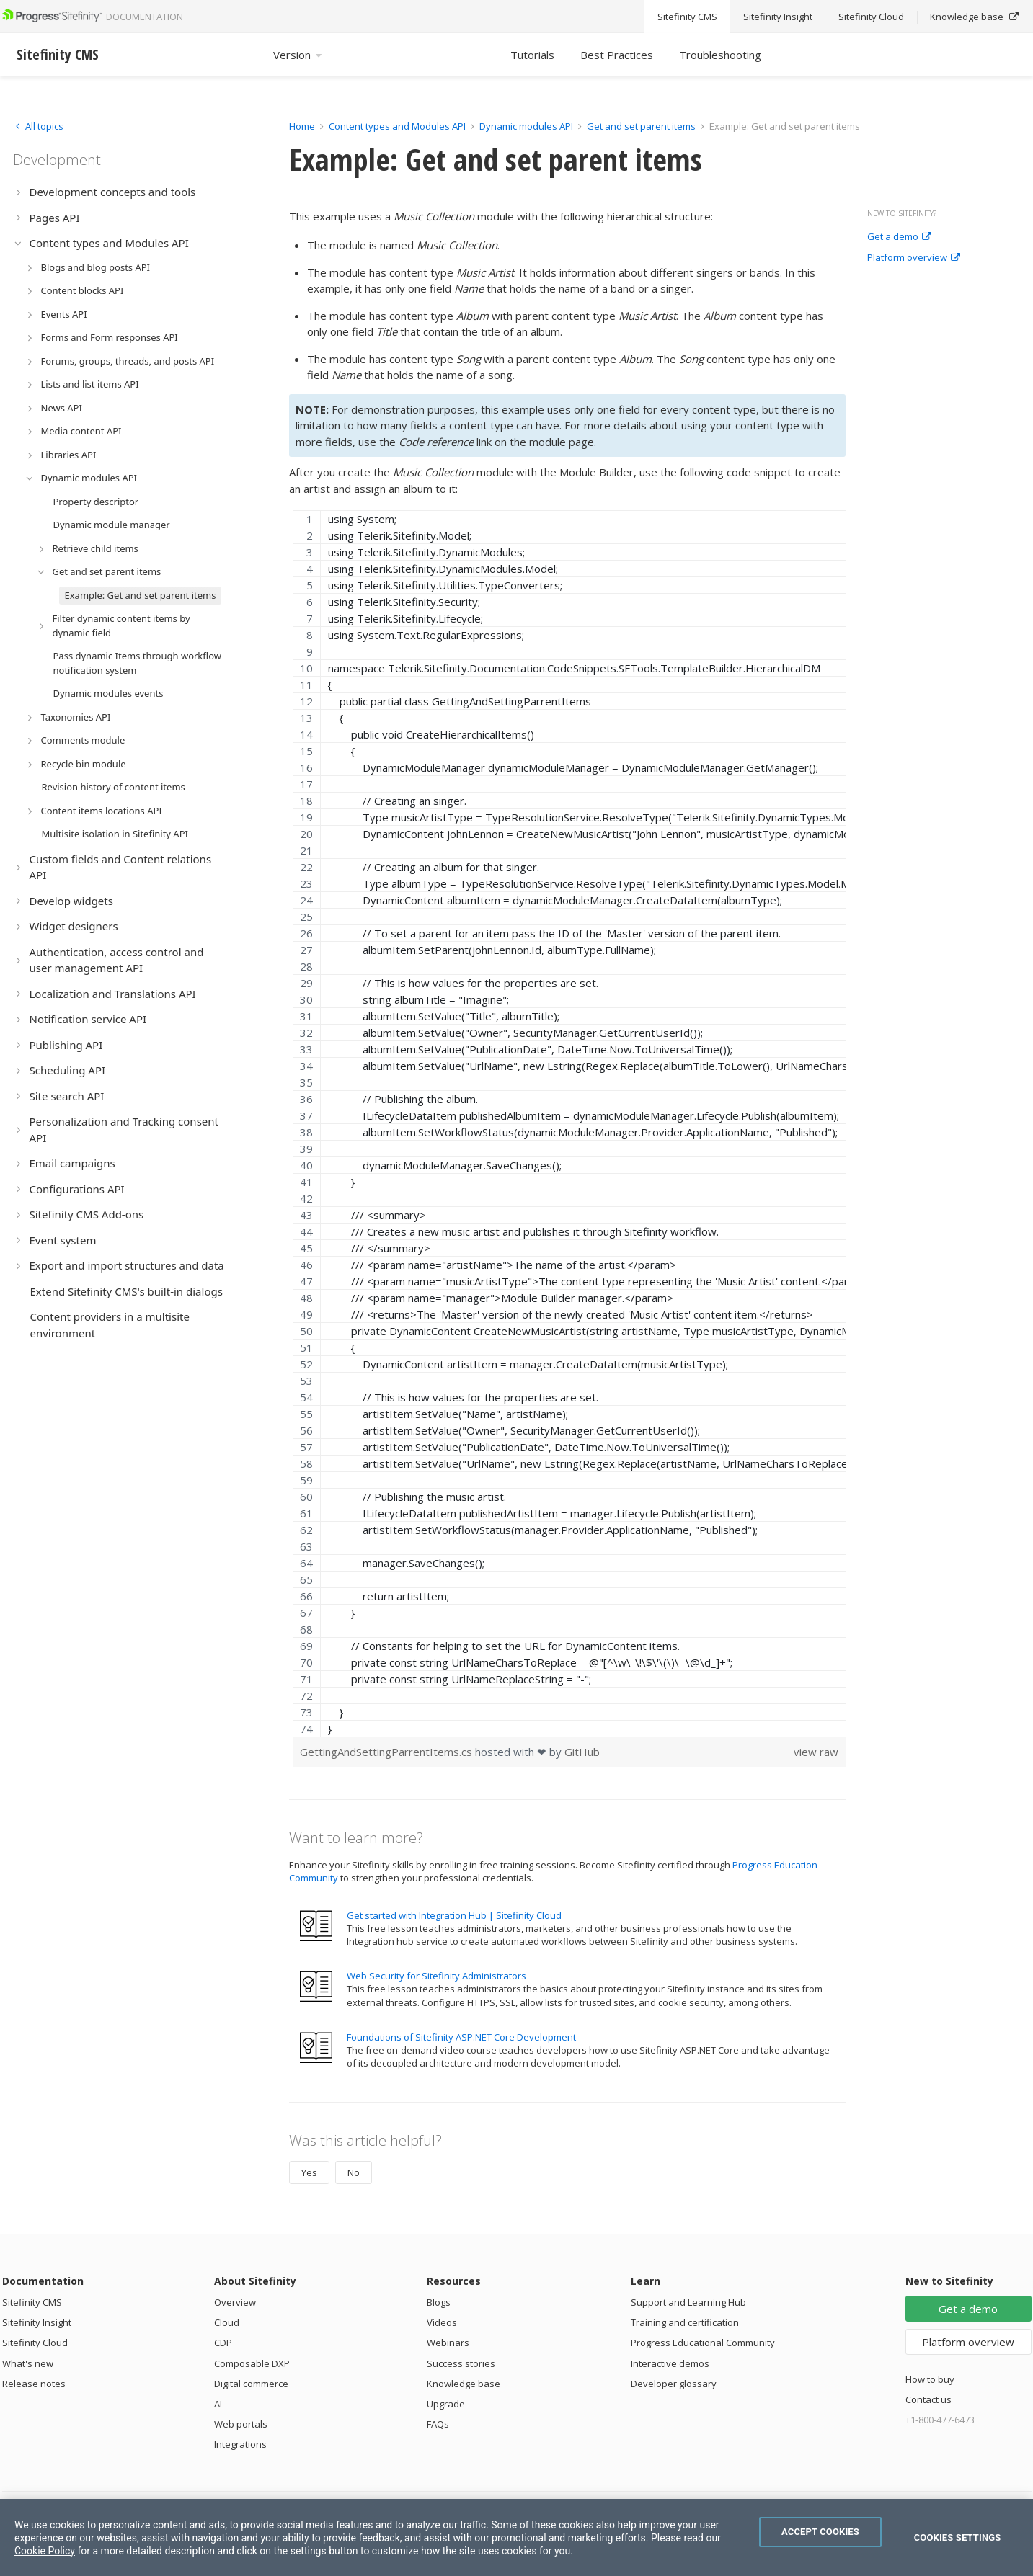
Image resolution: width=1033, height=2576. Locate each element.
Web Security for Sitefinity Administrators (436, 1975)
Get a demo (899, 237)
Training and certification (685, 2322)
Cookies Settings (957, 2537)
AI (218, 2403)
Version (298, 55)
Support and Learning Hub (688, 2302)
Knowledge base (463, 2383)
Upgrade (446, 2403)
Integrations (240, 2444)
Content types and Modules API (397, 126)
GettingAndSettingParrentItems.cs (387, 1751)
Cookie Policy (44, 2551)
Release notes (34, 2383)
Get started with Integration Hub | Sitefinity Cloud (454, 1915)
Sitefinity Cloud (35, 2342)
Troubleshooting (720, 55)
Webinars (448, 2342)
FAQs (438, 2423)
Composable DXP (252, 2363)
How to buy (929, 2379)
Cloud (226, 2322)
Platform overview (913, 258)
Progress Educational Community (703, 2342)
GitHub (582, 1751)
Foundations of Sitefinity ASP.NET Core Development (461, 2037)
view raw (816, 1751)
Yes (309, 2172)
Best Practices (616, 55)
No (353, 2172)
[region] (569, 1123)
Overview (235, 2302)
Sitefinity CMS (32, 2302)
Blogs (439, 2302)
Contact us (928, 2399)
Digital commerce (251, 2383)
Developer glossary (674, 2383)
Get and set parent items (641, 126)
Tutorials (532, 55)
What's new (27, 2363)
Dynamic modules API (526, 126)
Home (302, 126)
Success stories (461, 2363)
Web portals (240, 2423)
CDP (223, 2342)
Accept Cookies (820, 2531)
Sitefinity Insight (36, 2322)
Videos (442, 2322)
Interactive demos (670, 2363)
